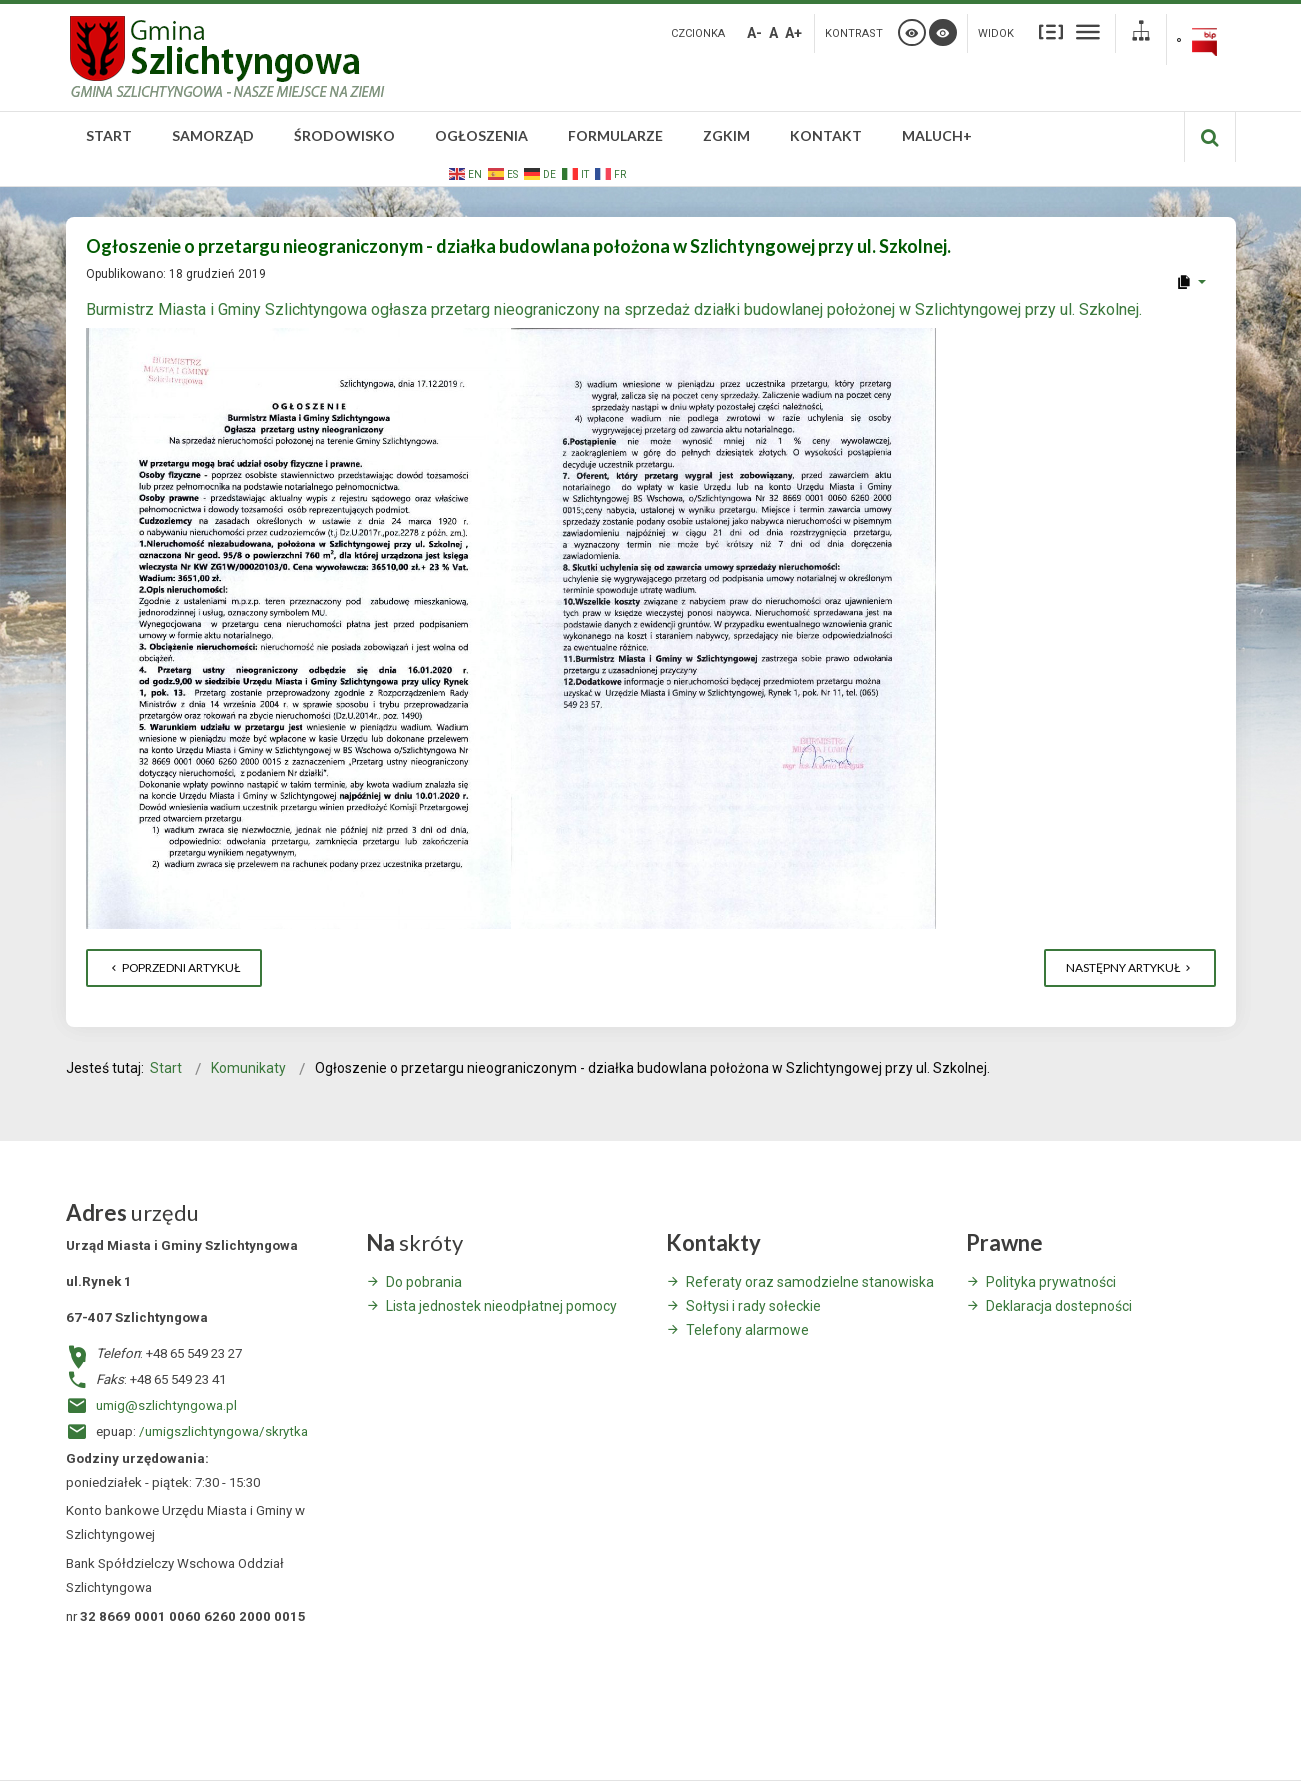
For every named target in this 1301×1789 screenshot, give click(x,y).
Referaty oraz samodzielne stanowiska (810, 1282)
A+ (793, 33)
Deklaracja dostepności (1059, 1306)
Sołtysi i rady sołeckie (753, 1306)
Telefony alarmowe (747, 1330)
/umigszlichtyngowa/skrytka (223, 1431)
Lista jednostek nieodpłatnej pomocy (501, 1306)
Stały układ (1051, 31)
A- (754, 33)
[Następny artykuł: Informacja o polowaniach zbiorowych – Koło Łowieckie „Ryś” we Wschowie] (1130, 968)
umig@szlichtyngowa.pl (166, 1405)
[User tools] (1190, 282)
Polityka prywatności (1051, 1282)
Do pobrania (424, 1282)
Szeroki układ (1088, 31)
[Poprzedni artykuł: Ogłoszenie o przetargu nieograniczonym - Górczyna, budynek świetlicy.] (174, 968)
